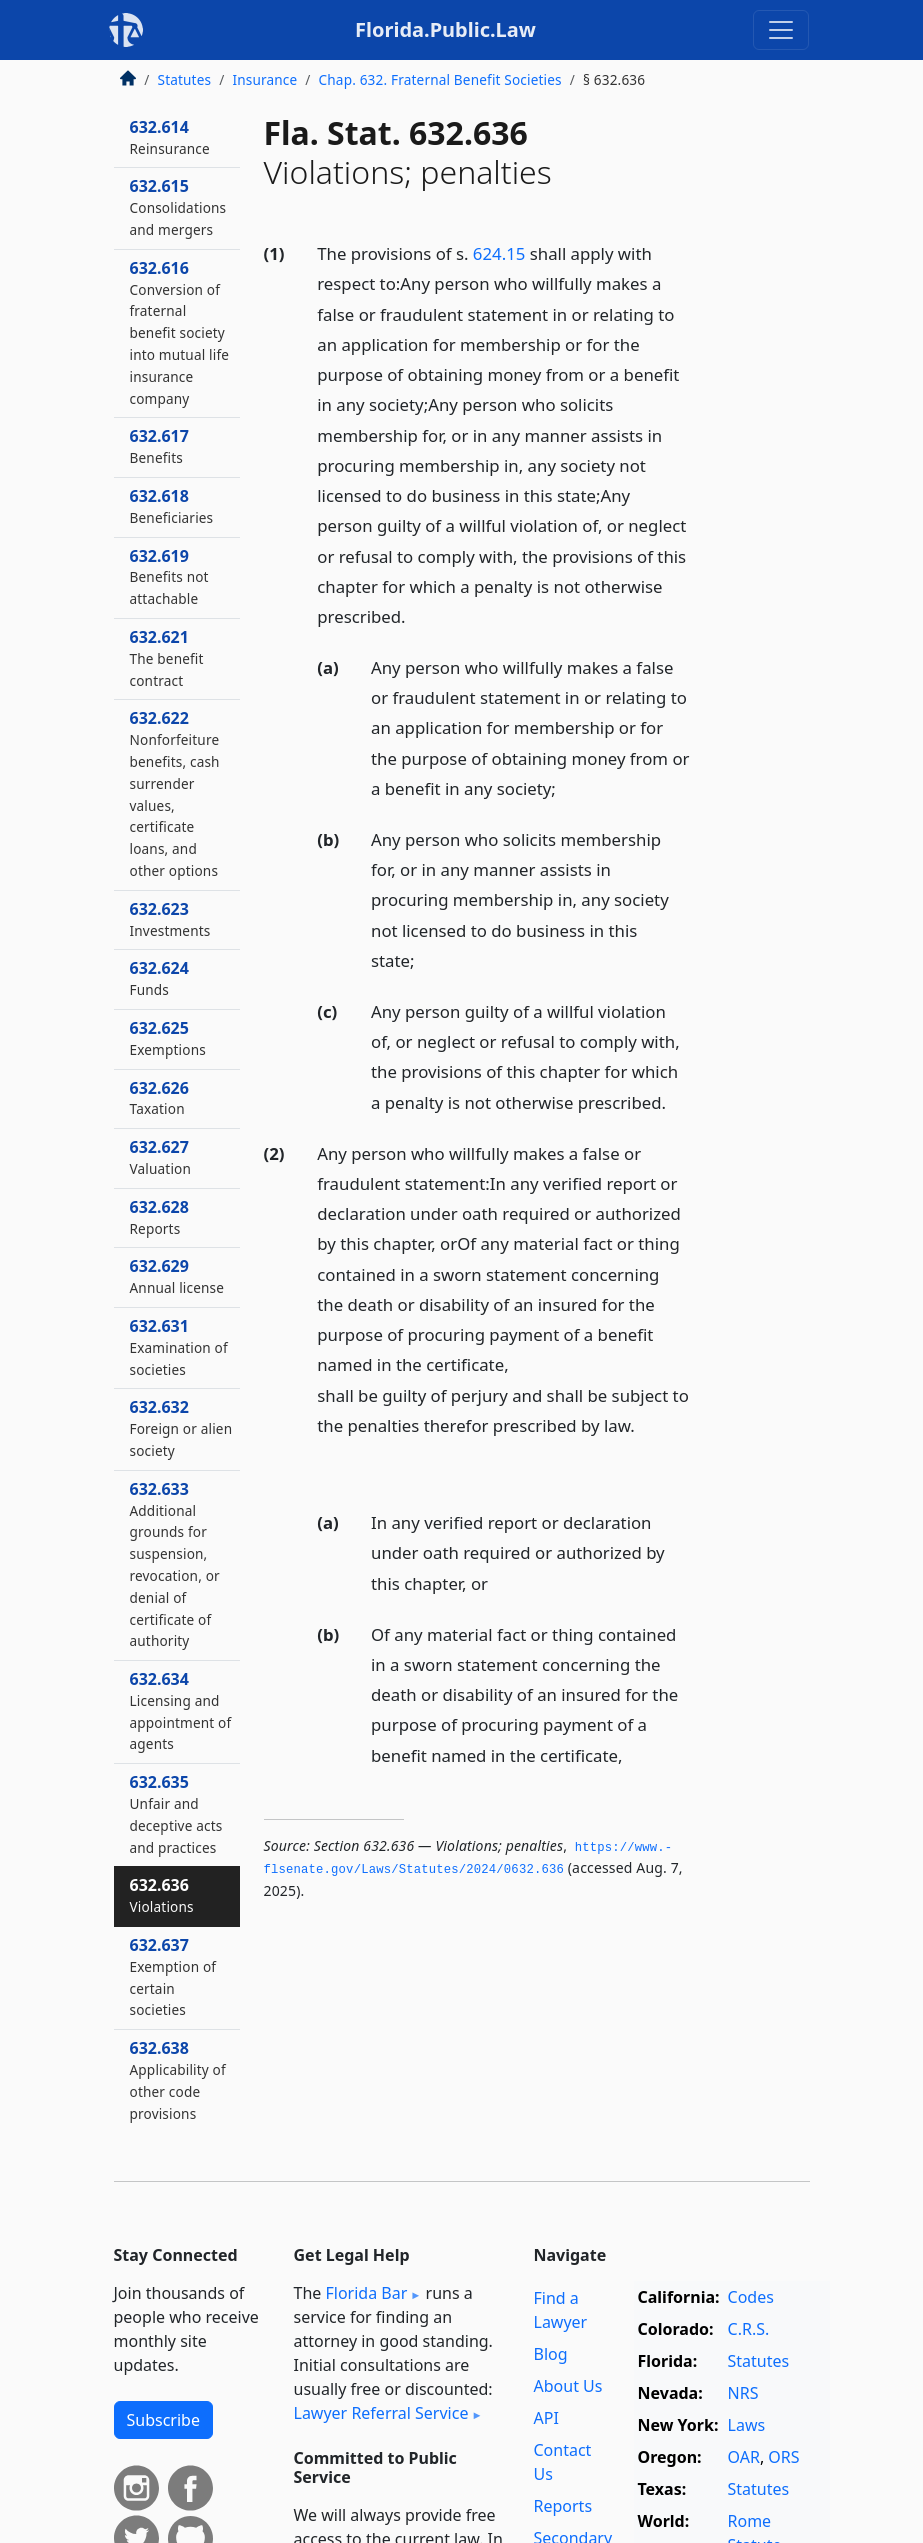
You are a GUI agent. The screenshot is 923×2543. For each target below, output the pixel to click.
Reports (563, 2506)
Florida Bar (366, 2293)
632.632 (181, 1428)
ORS (783, 2457)
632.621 (167, 658)
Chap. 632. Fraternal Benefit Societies (440, 79)
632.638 (178, 2079)
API (546, 2418)
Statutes (185, 79)
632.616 (180, 332)
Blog (551, 2354)
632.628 (159, 1217)
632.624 (159, 978)
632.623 (170, 919)
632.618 (172, 506)
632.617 (159, 446)
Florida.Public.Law (445, 29)
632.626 (159, 1098)
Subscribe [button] (163, 2420)
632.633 (175, 1564)
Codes (751, 2297)
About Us (568, 2386)
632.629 (177, 1276)
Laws (747, 2425)
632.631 (179, 1347)
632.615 (178, 207)
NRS (743, 2393)
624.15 (499, 253)
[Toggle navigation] (781, 30)
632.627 (161, 1157)
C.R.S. (749, 2329)
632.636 (162, 1895)
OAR (744, 2457)
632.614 (170, 137)
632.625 (168, 1038)
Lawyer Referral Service (381, 2413)
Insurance (264, 79)
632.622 (175, 793)
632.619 (169, 577)
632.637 (173, 1976)
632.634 (181, 1710)
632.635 (176, 1813)
